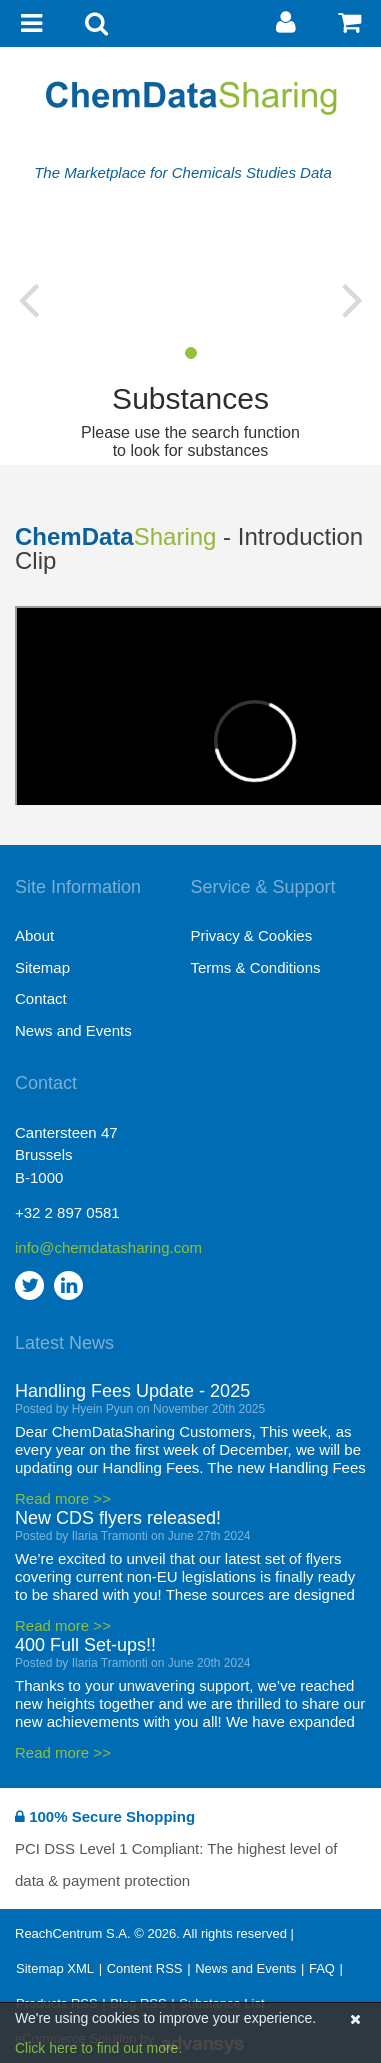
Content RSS (145, 1968)
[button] (28, 299)
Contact (41, 998)
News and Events (73, 1030)
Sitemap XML (55, 1968)
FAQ (322, 1968)
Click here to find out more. (98, 2048)
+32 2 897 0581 (67, 1212)
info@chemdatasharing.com (103, 1247)
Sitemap (42, 967)
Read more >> (63, 1498)
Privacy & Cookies (252, 935)
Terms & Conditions (256, 967)
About (34, 935)
